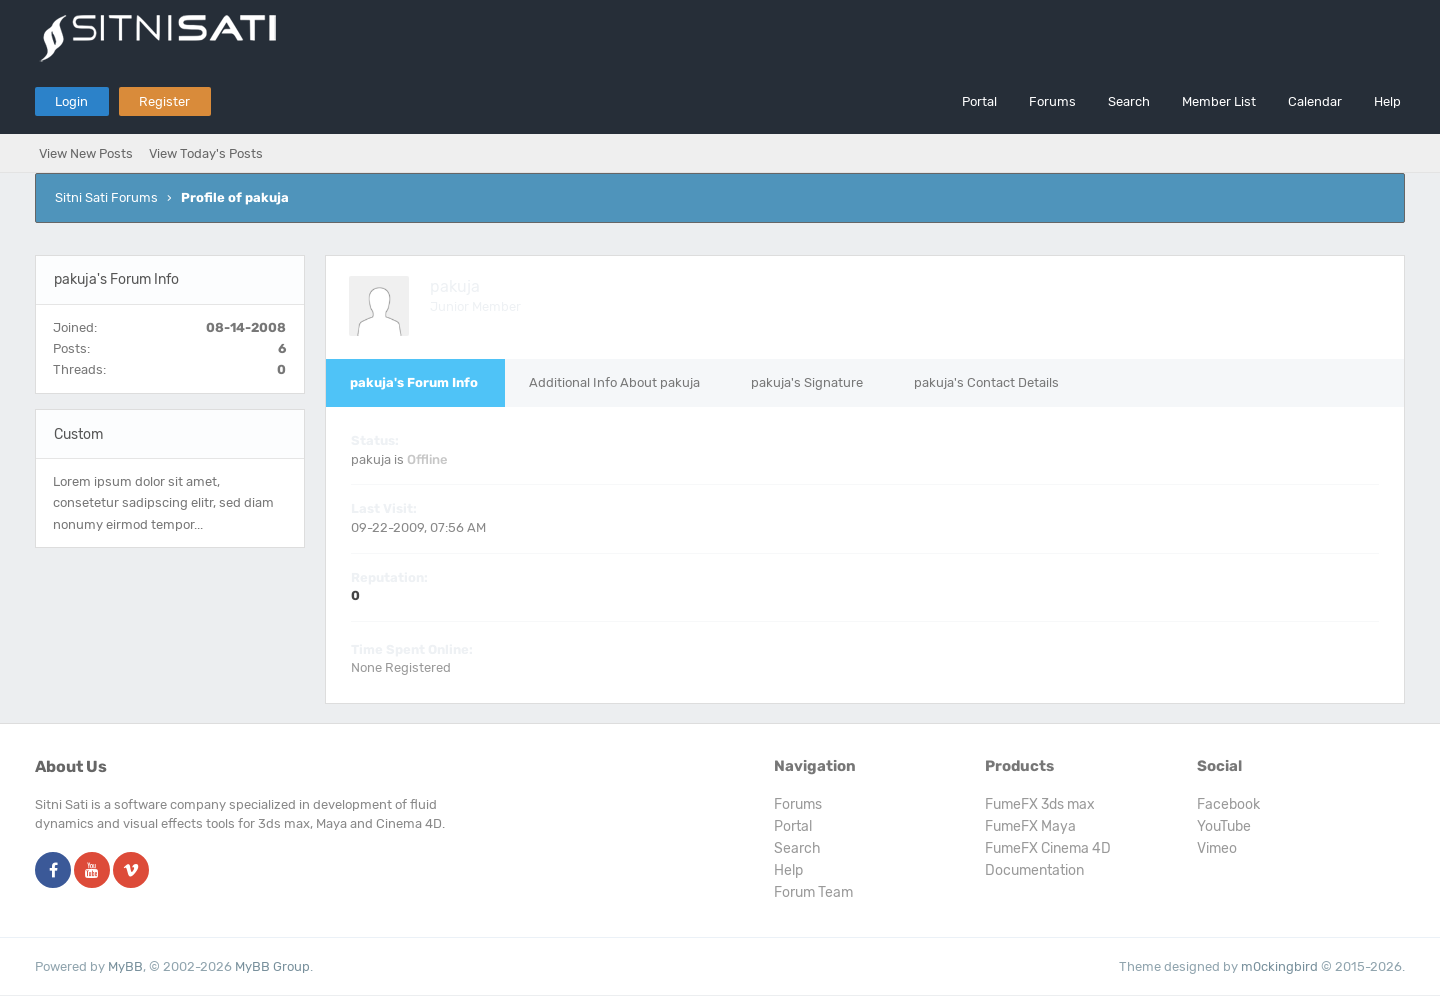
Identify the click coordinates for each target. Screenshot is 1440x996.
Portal (979, 101)
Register (164, 101)
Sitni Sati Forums (106, 197)
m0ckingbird (1279, 966)
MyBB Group (272, 966)
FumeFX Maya (1030, 826)
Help (1387, 101)
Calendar (1315, 101)
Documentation (1034, 870)
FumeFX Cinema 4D (1048, 848)
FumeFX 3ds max (1040, 804)
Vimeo (1217, 848)
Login (71, 101)
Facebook (1228, 804)
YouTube (1224, 826)
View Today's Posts (206, 153)
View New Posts (86, 153)
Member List (1219, 101)
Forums (1052, 101)
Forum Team (813, 892)
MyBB (125, 966)
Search (1129, 101)
